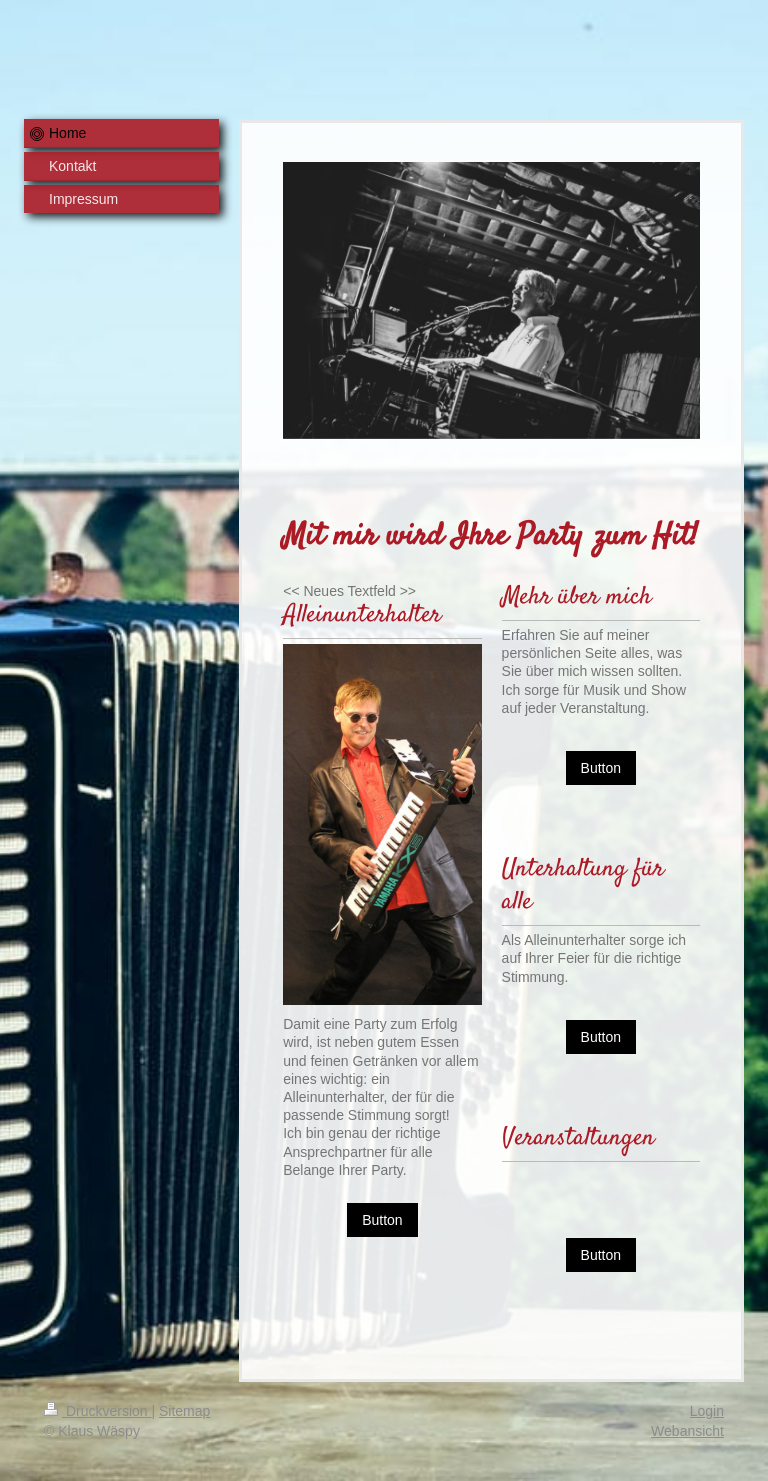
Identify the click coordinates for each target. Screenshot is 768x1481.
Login (707, 1411)
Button (382, 1220)
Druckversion (97, 1411)
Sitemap (184, 1411)
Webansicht (687, 1431)
